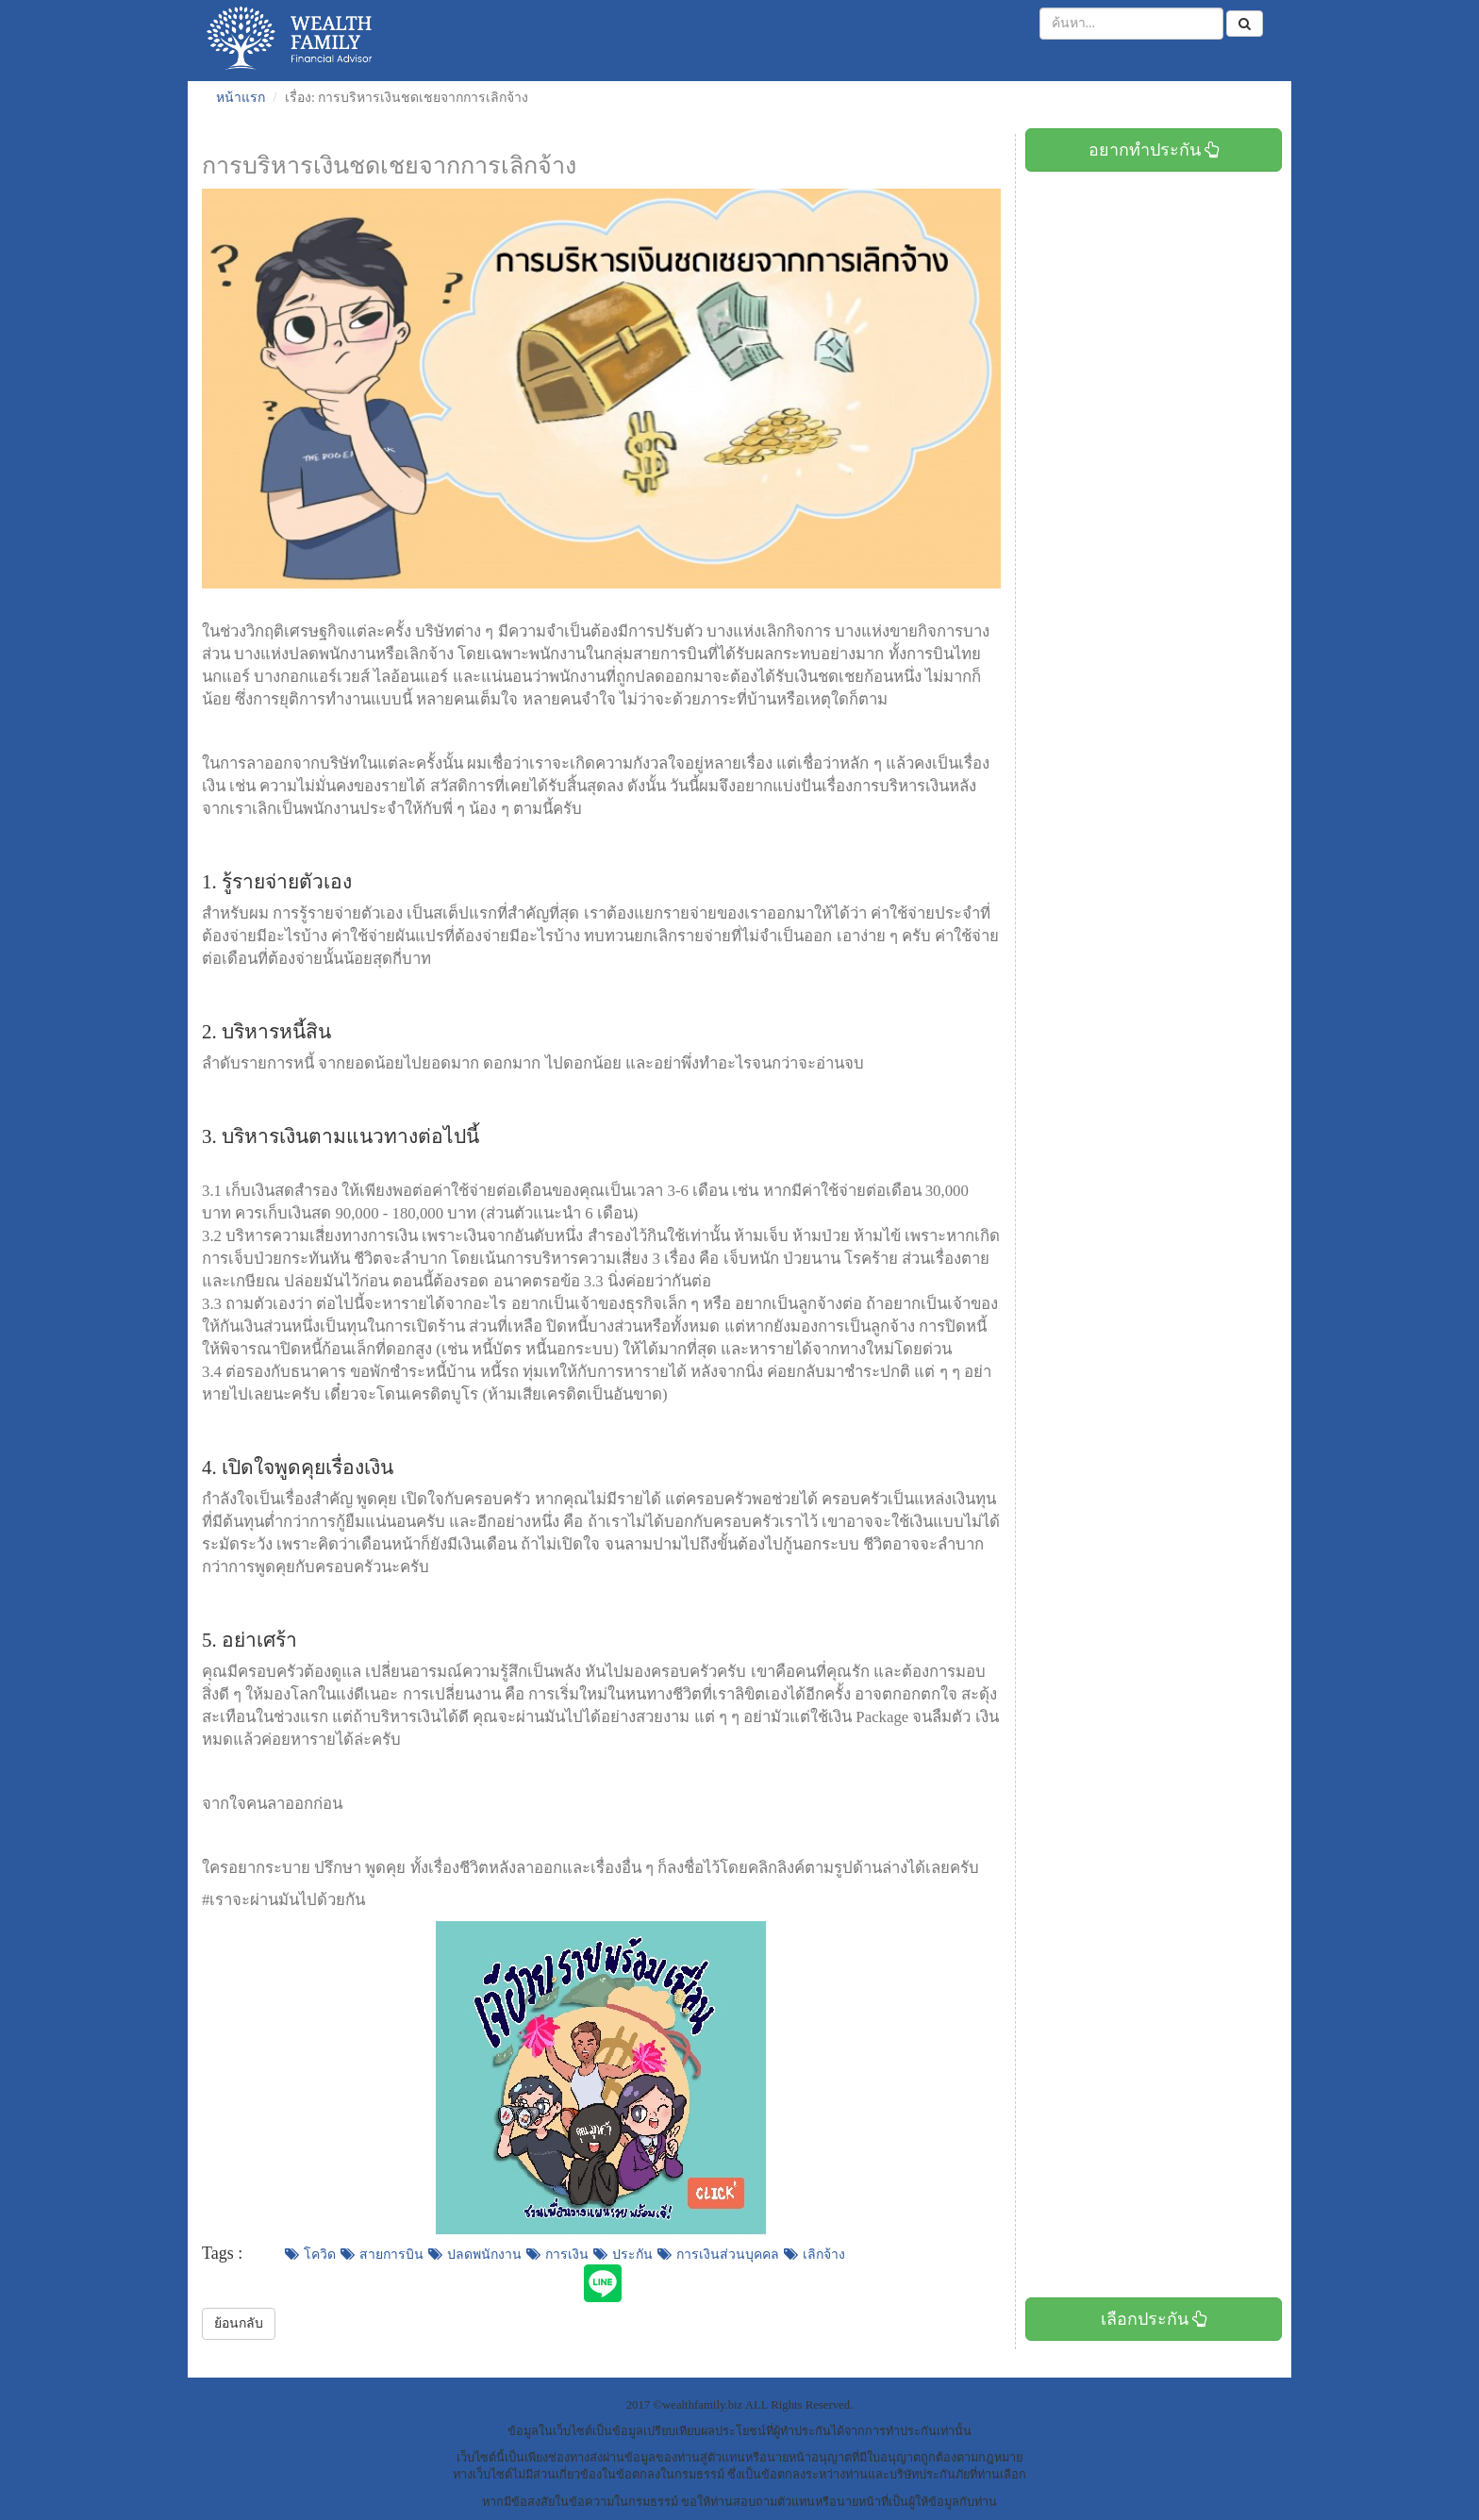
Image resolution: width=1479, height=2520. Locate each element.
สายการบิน (382, 2254)
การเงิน (557, 2254)
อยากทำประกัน (1154, 150)
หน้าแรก (240, 98)
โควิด (310, 2254)
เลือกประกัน (1154, 2319)
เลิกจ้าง (814, 2254)
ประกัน (623, 2254)
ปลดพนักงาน (475, 2254)
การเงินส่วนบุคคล (718, 2254)
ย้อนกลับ (238, 2323)
